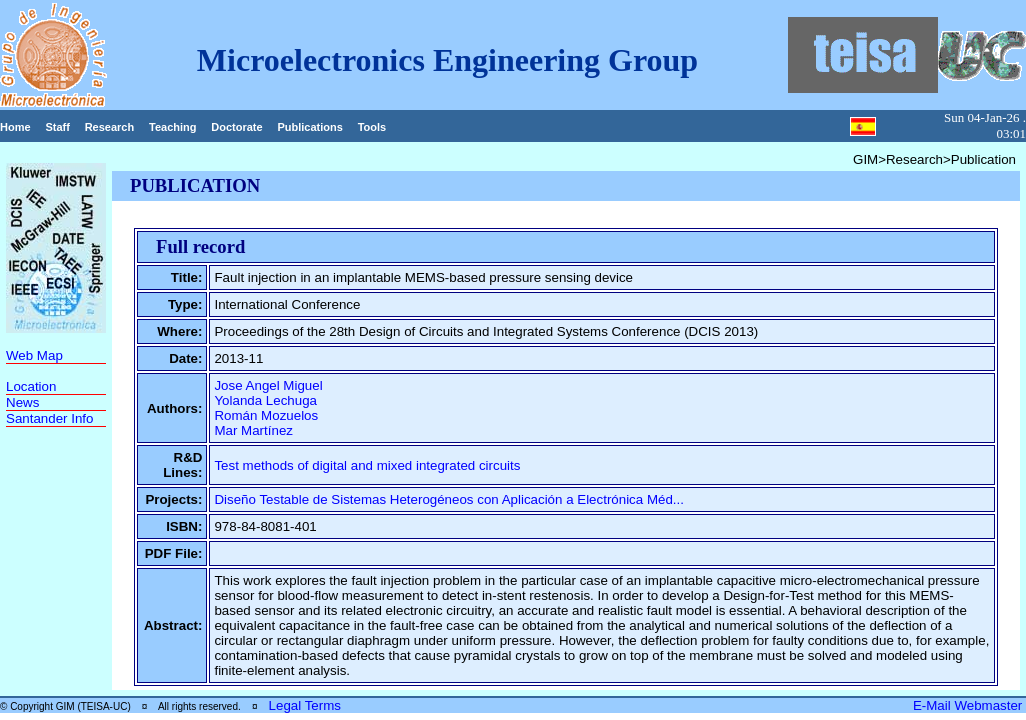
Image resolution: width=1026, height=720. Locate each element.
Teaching (172, 127)
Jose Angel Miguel (268, 385)
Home (15, 127)
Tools (372, 127)
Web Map (34, 355)
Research (110, 127)
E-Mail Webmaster (969, 705)
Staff (57, 127)
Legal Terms (305, 705)
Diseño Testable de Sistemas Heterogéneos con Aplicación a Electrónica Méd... (448, 499)
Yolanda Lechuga (265, 400)
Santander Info (49, 418)
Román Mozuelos (266, 415)
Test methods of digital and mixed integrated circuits (367, 465)
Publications (309, 127)
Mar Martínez (253, 430)
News (22, 402)
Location (31, 386)
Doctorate (236, 127)
